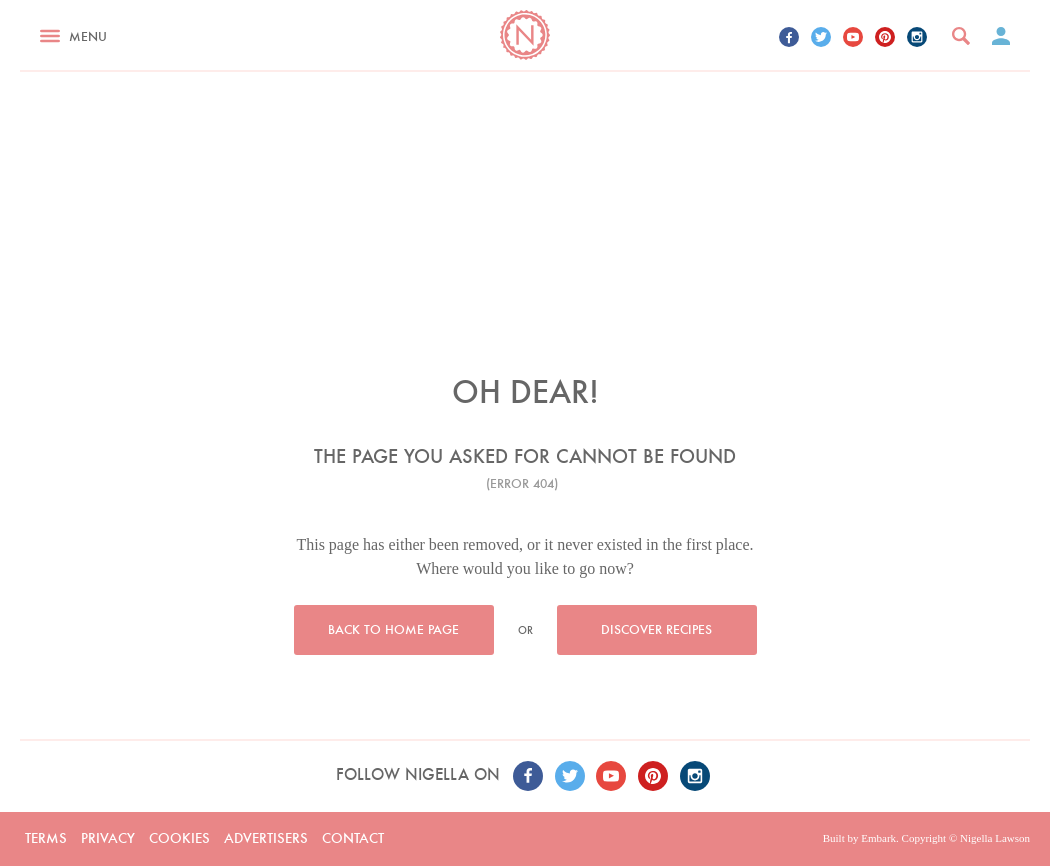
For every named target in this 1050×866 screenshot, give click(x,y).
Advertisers (266, 838)
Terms (46, 838)
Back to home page (393, 629)
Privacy (108, 838)
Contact (353, 838)
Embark (878, 838)
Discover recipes (656, 629)
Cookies (179, 838)
